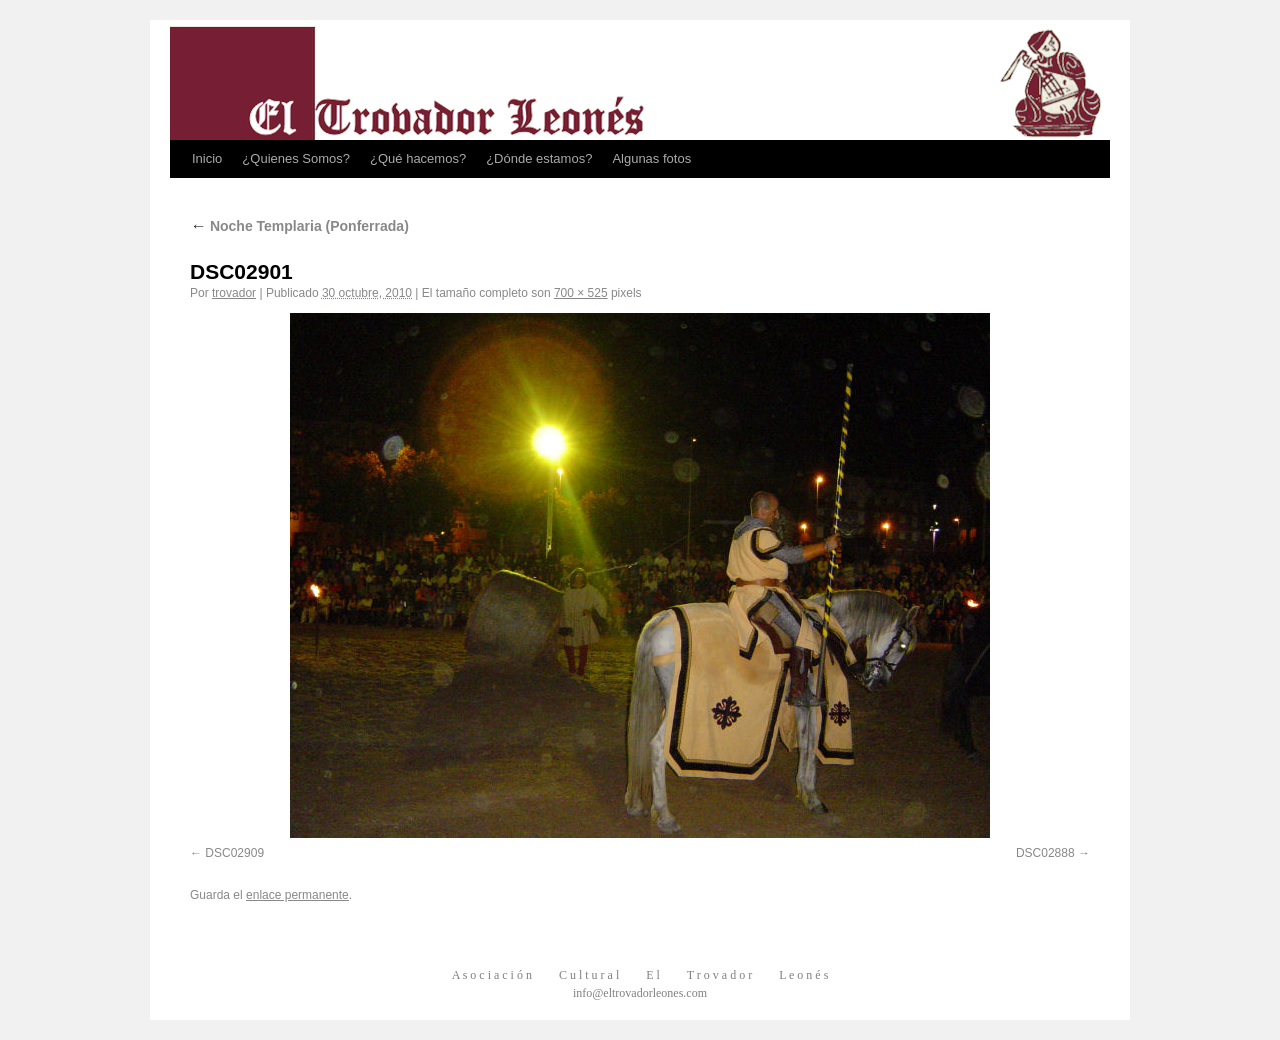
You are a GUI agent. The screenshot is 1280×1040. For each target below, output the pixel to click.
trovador (234, 293)
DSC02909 (234, 853)
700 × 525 (581, 293)
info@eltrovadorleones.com (640, 993)
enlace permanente (297, 895)
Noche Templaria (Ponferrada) (299, 226)
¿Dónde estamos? (539, 158)
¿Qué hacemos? (418, 158)
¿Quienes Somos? (296, 158)
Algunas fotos (651, 158)
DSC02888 (1045, 853)
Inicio (207, 158)
